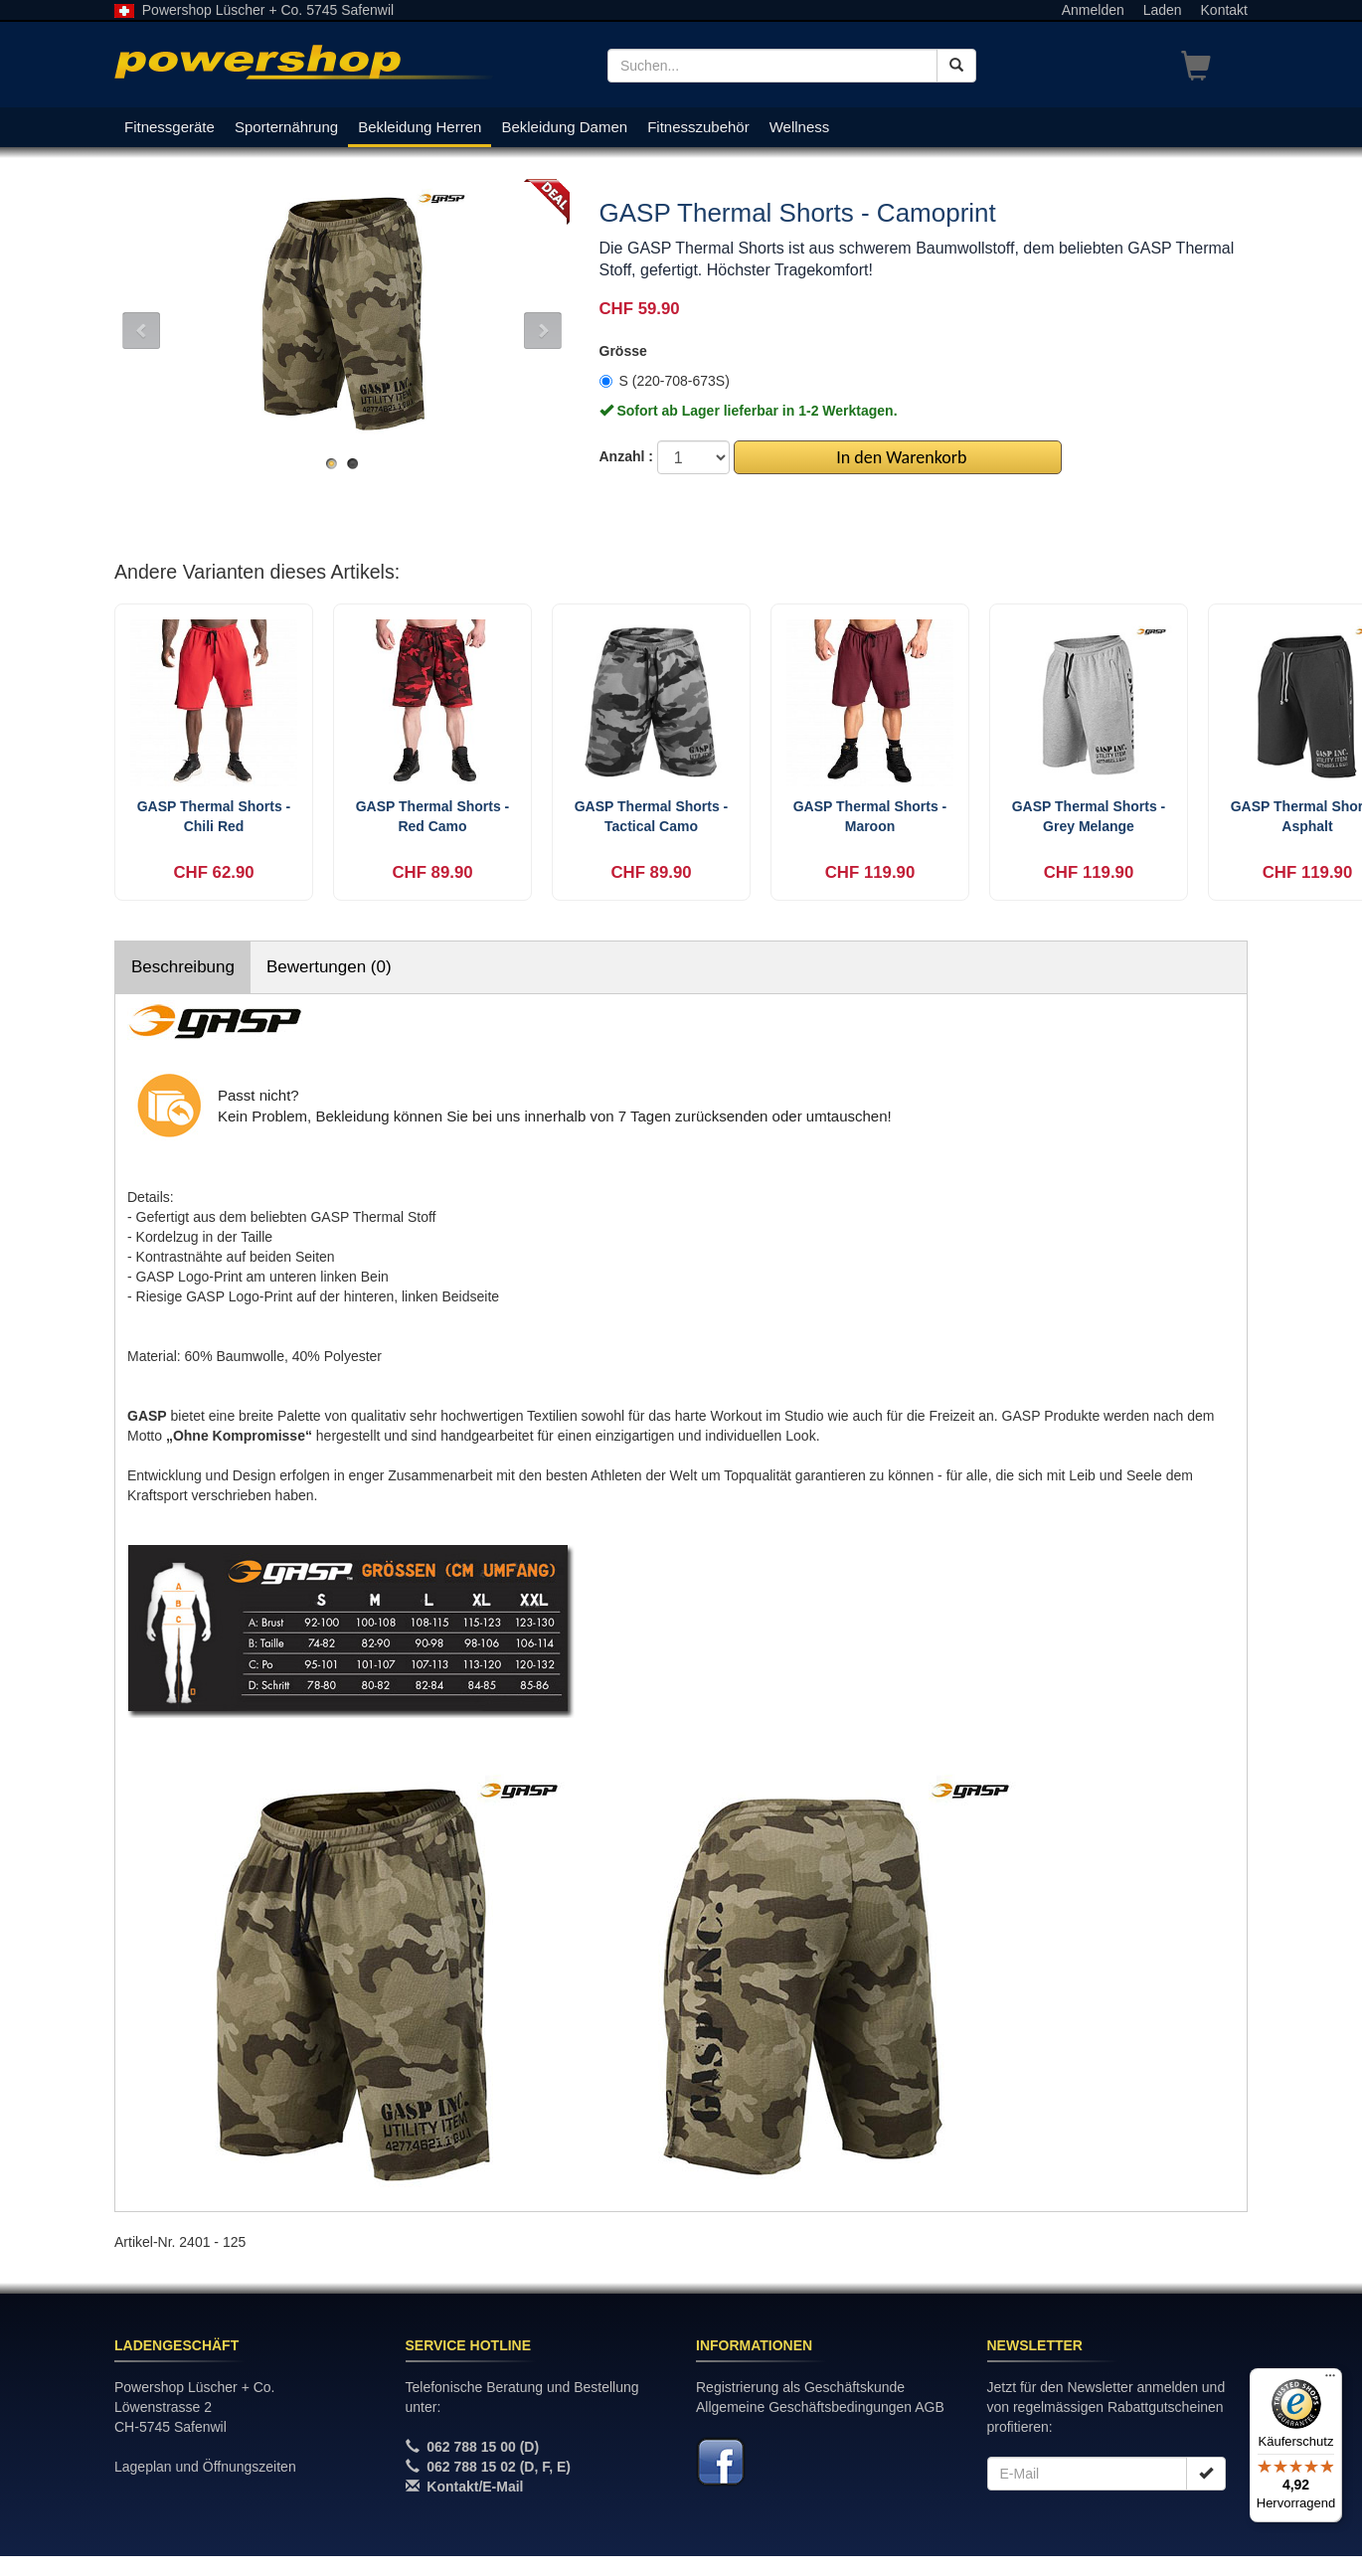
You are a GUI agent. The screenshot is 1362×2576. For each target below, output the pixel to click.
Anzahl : (626, 456)
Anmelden (1093, 10)
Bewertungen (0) (329, 966)
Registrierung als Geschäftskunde (800, 2387)
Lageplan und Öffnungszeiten (205, 2467)
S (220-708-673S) (664, 381)
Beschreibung (183, 966)
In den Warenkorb (897, 457)
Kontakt (1224, 10)
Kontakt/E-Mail (474, 2486)
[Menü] (1330, 2380)
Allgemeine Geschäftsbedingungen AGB (820, 2407)
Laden (1162, 10)
